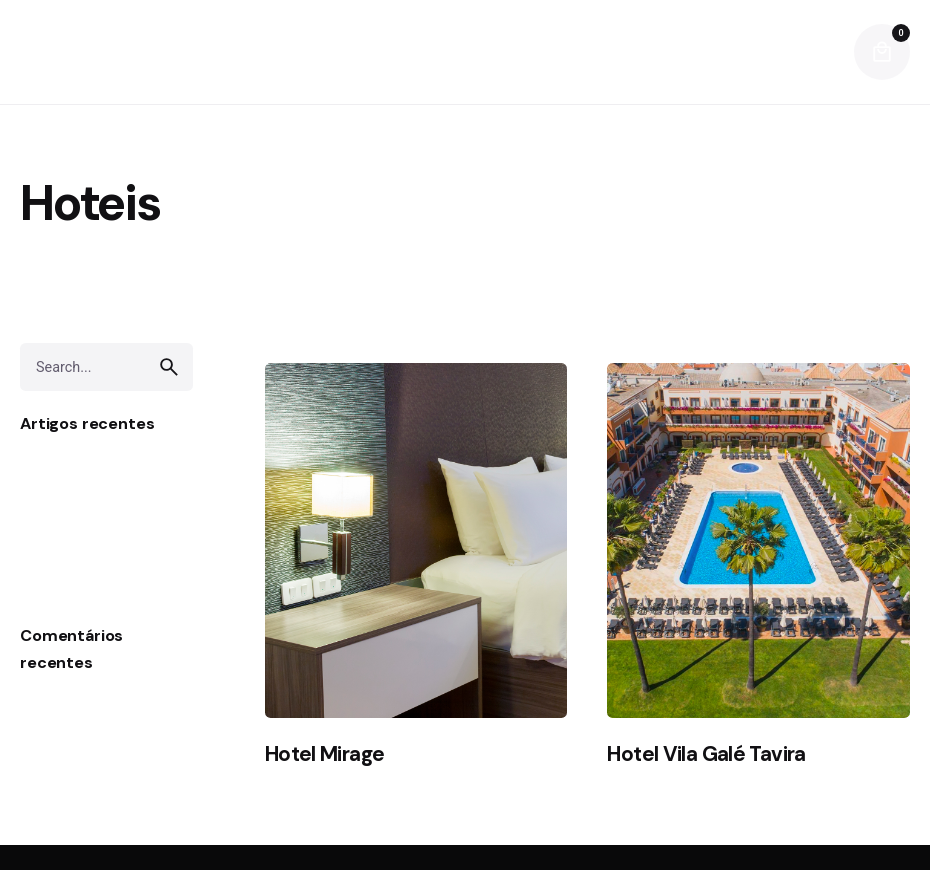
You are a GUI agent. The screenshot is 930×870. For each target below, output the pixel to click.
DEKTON (51, 527)
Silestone (53, 558)
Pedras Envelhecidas (94, 588)
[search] (169, 367)
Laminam (53, 466)
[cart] (882, 52)
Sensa (42, 496)
